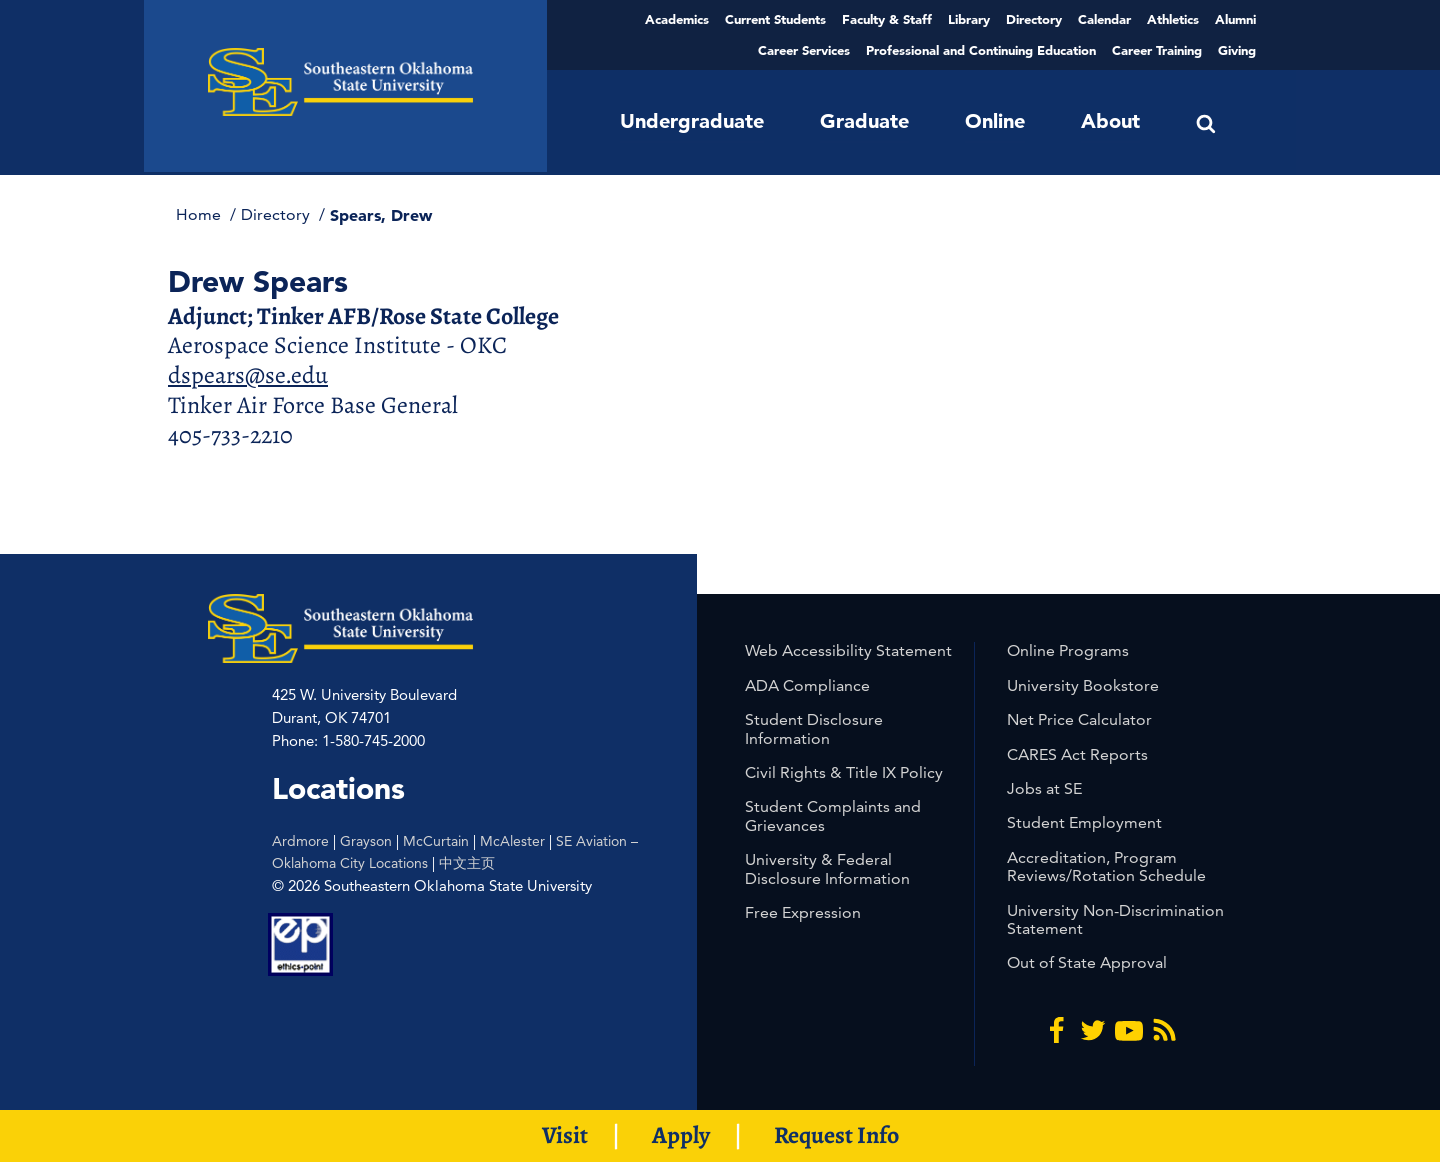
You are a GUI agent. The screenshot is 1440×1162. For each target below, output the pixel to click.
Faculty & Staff (887, 19)
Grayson (366, 841)
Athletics (1173, 19)
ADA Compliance (807, 685)
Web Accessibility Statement (848, 650)
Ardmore (300, 841)
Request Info (836, 1135)
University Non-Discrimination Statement (1115, 919)
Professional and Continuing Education (981, 50)
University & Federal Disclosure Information (827, 868)
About (1110, 121)
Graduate (864, 121)
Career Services (804, 50)
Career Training (1157, 50)
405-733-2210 (230, 435)
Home (200, 214)
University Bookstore (1083, 685)
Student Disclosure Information (814, 728)
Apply (681, 1135)
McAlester (512, 841)
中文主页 (467, 863)
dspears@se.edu (248, 375)
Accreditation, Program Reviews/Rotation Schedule (1106, 866)
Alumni (1235, 19)
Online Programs (1068, 650)
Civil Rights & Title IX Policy (844, 772)
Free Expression (803, 912)
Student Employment (1084, 822)
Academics (677, 19)
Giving (1237, 50)
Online (995, 121)
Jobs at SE (1044, 788)
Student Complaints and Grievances (833, 815)
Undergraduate (692, 121)
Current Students (775, 19)
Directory (1034, 19)
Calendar (1104, 19)
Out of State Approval (1087, 962)
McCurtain (436, 841)
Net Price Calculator (1079, 719)
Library (969, 19)
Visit (565, 1135)
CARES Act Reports (1077, 754)
